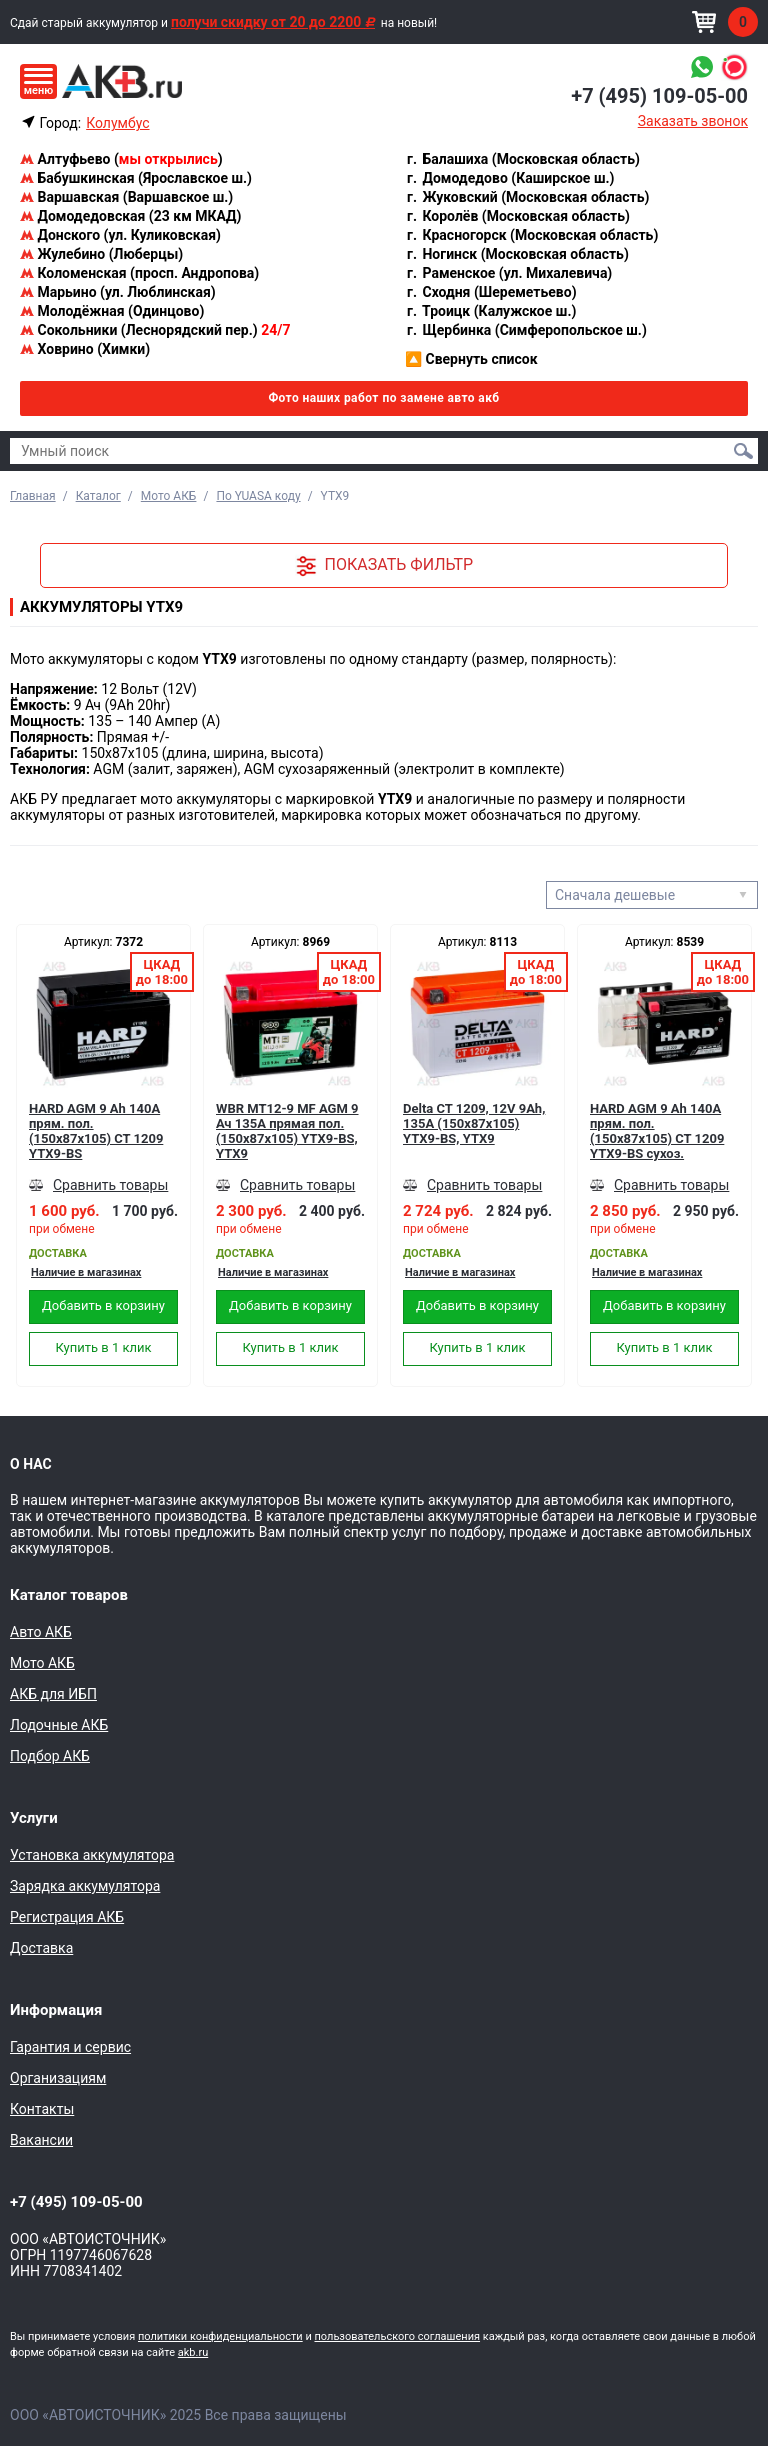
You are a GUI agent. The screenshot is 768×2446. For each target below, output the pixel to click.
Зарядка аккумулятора (85, 1886)
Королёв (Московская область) (517, 216)
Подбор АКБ (50, 1756)
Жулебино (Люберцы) (101, 254)
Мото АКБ (169, 496)
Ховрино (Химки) (85, 349)
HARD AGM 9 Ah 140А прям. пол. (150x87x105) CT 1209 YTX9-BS (96, 1131)
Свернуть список (471, 359)
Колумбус (117, 123)
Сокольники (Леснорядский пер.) (155, 330)
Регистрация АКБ (67, 1917)
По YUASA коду (258, 496)
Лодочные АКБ (59, 1725)
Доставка (41, 1948)
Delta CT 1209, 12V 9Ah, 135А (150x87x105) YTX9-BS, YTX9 (474, 1123)
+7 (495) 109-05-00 (659, 96)
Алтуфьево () (121, 159)
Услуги (34, 1818)
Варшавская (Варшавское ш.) (126, 197)
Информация (56, 2010)
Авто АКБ (41, 1632)
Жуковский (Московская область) (527, 197)
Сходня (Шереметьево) (491, 292)
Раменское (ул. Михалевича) (508, 273)
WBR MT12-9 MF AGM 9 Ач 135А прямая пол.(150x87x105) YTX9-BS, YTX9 (287, 1131)
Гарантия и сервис (70, 2047)
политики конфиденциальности (220, 2336)
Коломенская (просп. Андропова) (139, 273)
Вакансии (41, 2140)
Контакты (42, 2109)
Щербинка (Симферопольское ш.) (526, 330)
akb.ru (193, 2352)
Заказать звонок (693, 121)
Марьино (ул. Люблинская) (118, 292)
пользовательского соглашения (397, 2336)
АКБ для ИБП (53, 1694)
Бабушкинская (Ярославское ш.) (136, 178)
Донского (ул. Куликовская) (120, 235)
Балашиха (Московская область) (522, 159)
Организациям (58, 2078)
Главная (33, 496)
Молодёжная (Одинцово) (112, 311)
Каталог (98, 496)
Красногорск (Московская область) (531, 235)
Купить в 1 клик (103, 1347)
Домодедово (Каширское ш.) (509, 178)
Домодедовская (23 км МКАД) (130, 216)
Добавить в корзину (103, 1305)
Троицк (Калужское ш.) (490, 311)
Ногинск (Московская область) (517, 254)
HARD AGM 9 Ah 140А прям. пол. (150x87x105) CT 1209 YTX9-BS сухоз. (657, 1131)
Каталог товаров (69, 1595)
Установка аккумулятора (92, 1855)
